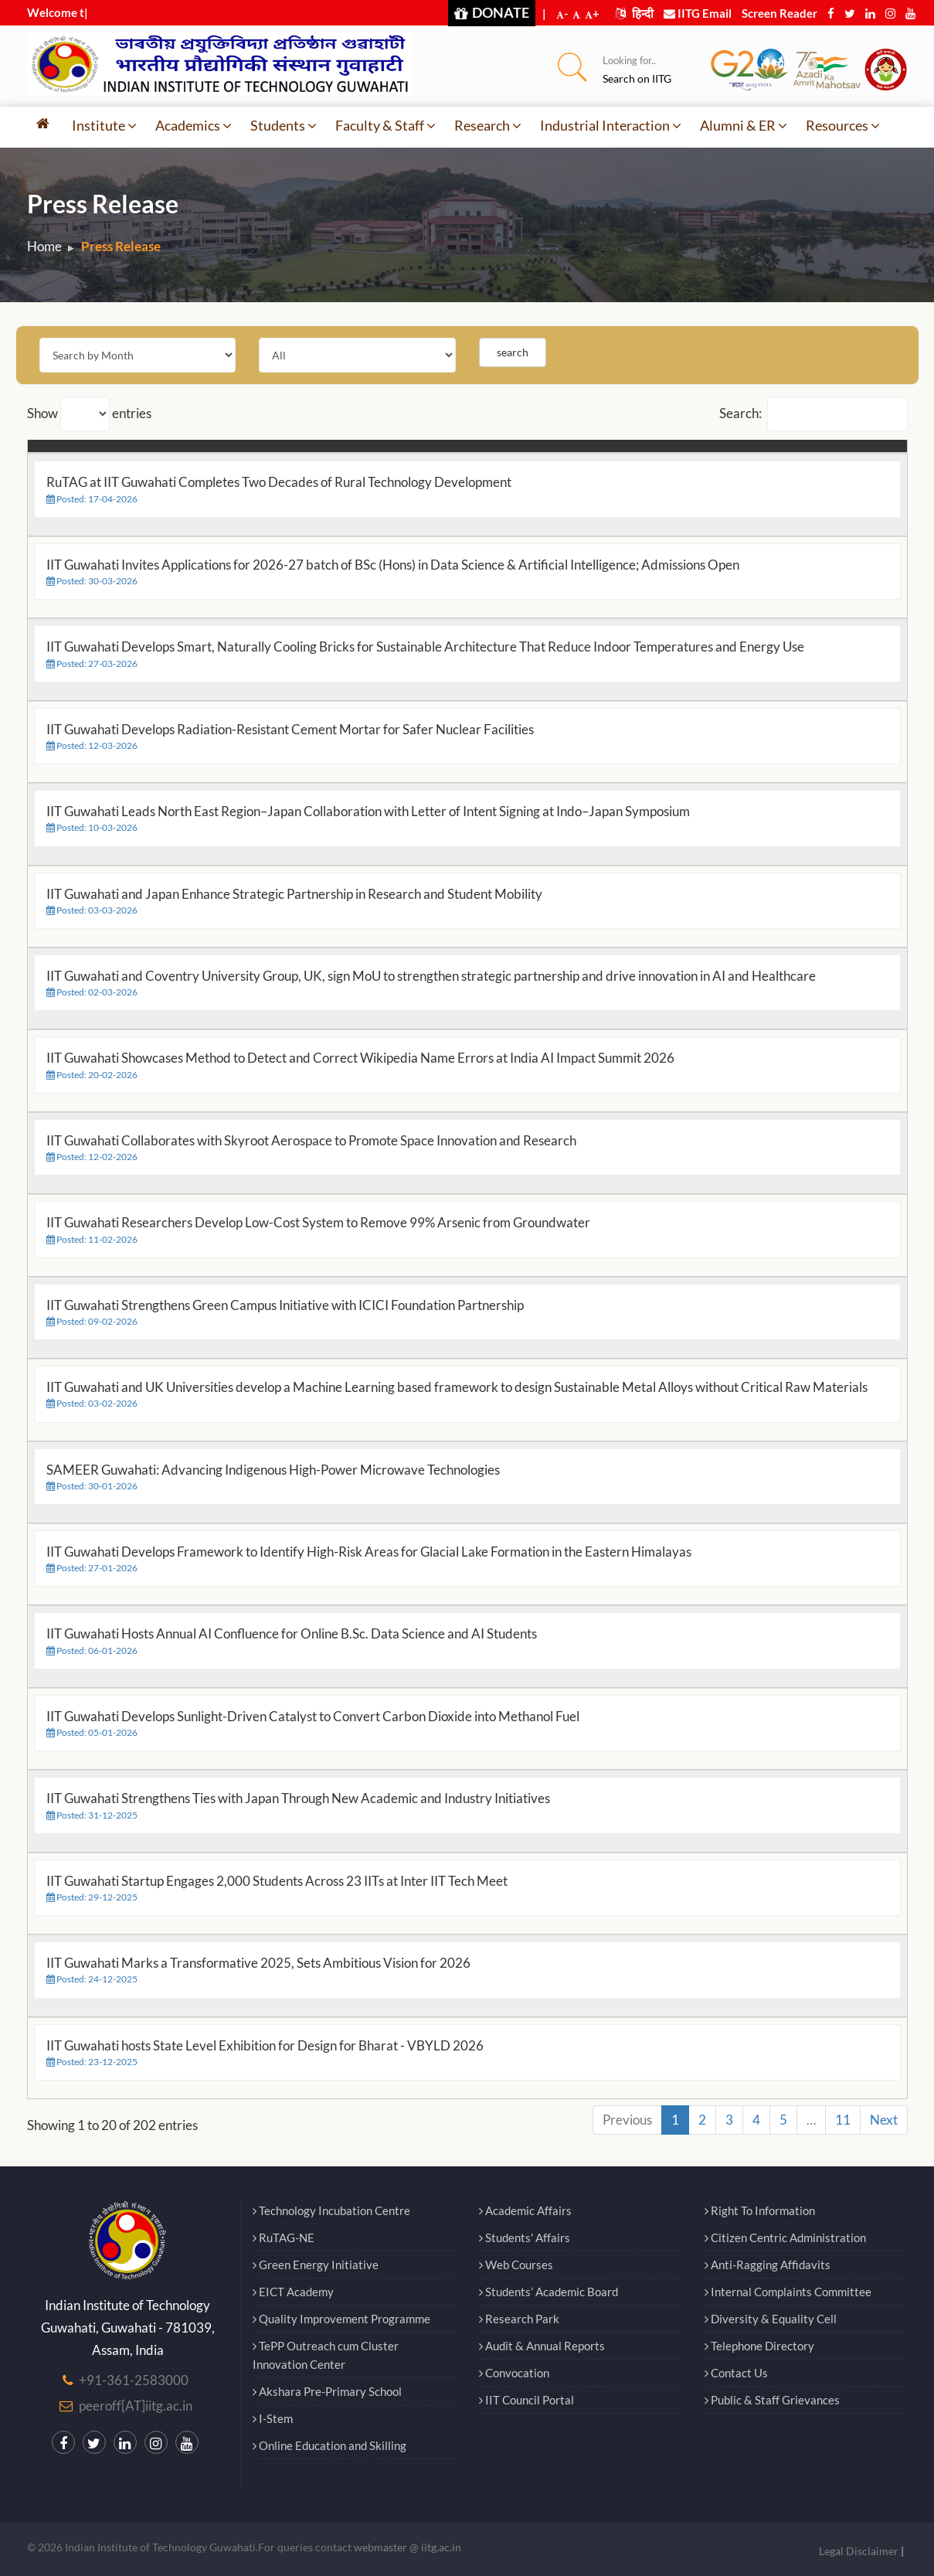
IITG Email (698, 13)
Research (487, 125)
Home (44, 246)
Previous (627, 2120)
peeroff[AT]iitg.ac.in (135, 2405)
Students (283, 125)
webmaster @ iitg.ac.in (407, 2547)
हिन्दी (635, 13)
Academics (193, 125)
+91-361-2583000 (133, 2380)
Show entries (89, 413)
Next (884, 2120)
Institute (104, 125)
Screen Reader (779, 13)
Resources (843, 125)
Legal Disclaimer (858, 2550)
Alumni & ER (743, 125)
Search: (813, 413)
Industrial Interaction (610, 125)
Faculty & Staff (385, 125)
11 (843, 2120)
